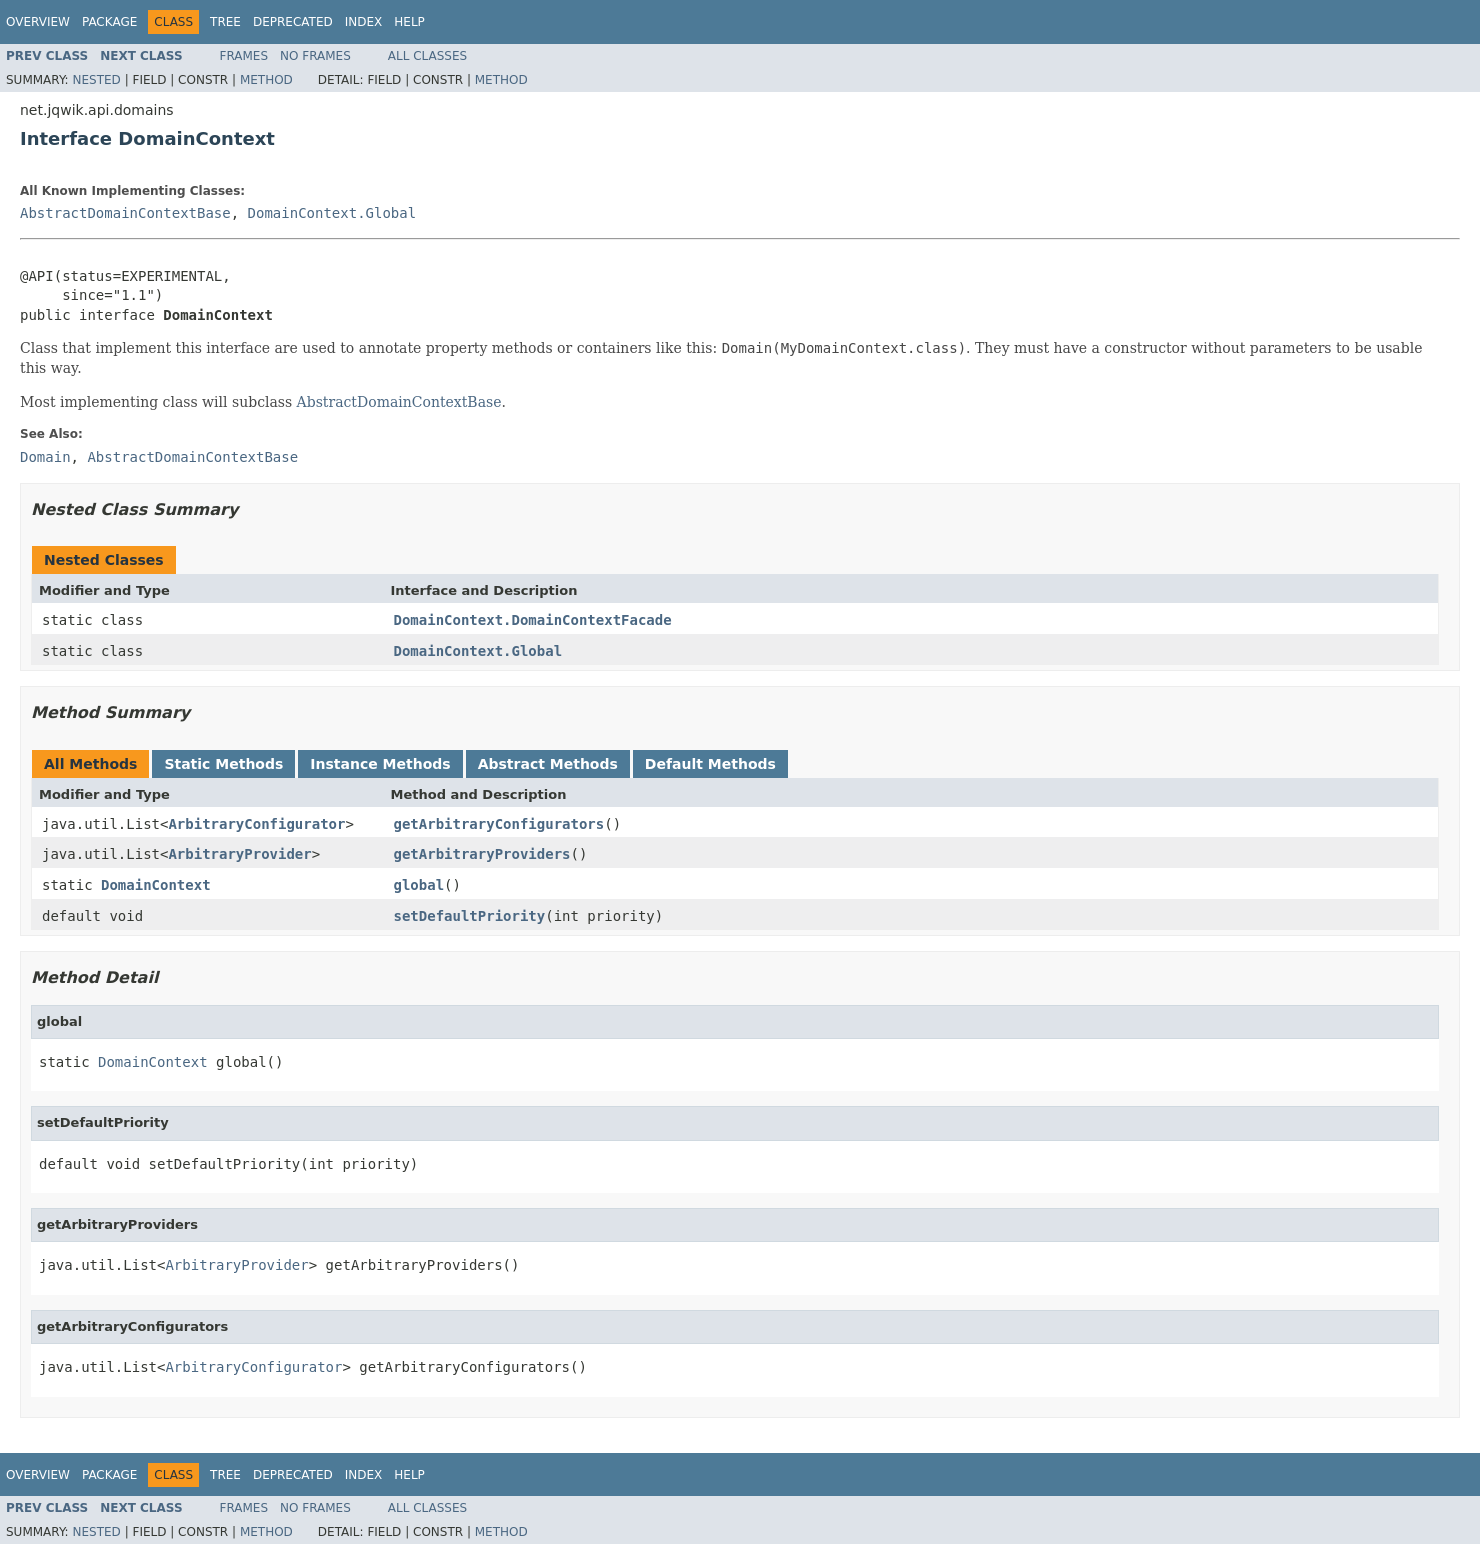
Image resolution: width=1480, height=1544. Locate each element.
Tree (225, 22)
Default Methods (710, 764)
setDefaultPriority (470, 916)
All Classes (427, 56)
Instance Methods (380, 764)
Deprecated (293, 22)
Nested (96, 80)
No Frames (315, 56)
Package (109, 22)
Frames (244, 56)
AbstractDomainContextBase (125, 213)
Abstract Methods (548, 764)
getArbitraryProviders (482, 854)
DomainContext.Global (332, 213)
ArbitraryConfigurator (256, 824)
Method (266, 80)
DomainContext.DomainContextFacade (533, 620)
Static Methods (223, 764)
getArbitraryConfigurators (499, 824)
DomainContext (156, 885)
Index (364, 22)
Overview (38, 22)
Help (409, 22)
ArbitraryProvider (239, 854)
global (419, 885)
